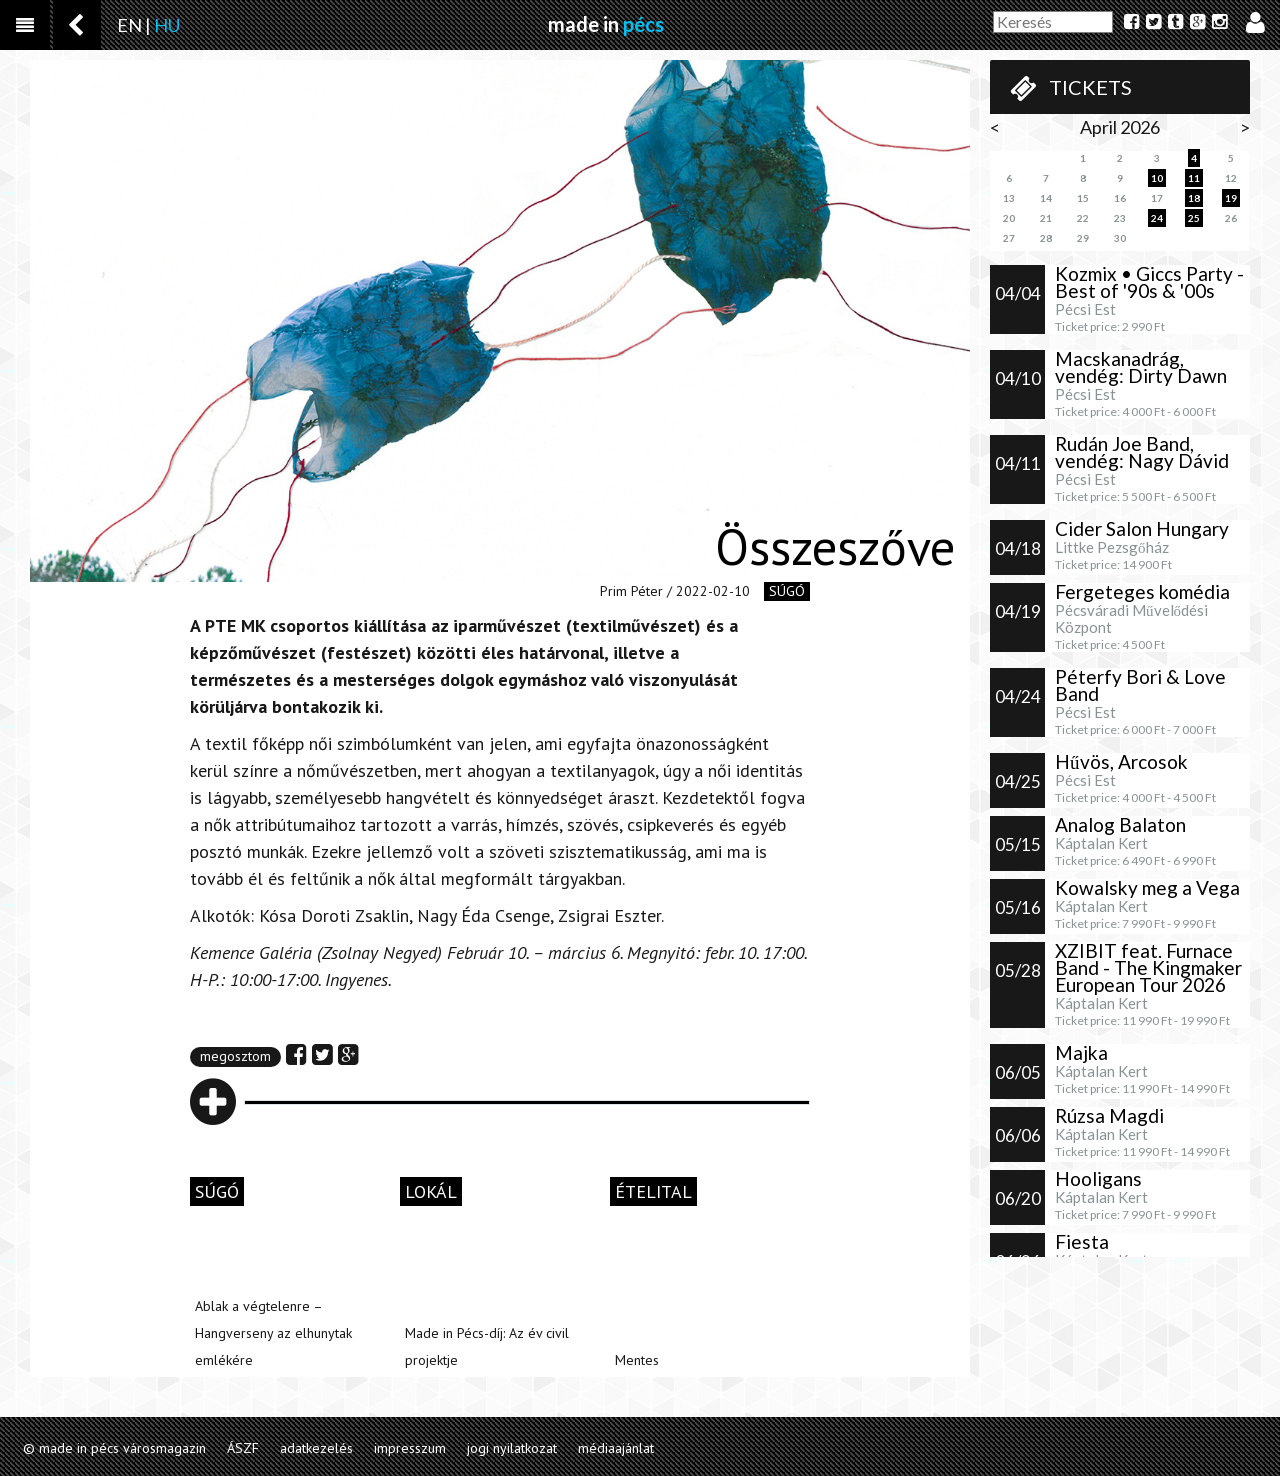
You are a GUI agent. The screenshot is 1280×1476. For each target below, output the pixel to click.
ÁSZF (243, 1448)
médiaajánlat (616, 1448)
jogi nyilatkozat (512, 1448)
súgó (787, 591)
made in (606, 24)
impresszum (410, 1448)
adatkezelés (316, 1448)
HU (167, 25)
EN (129, 25)
